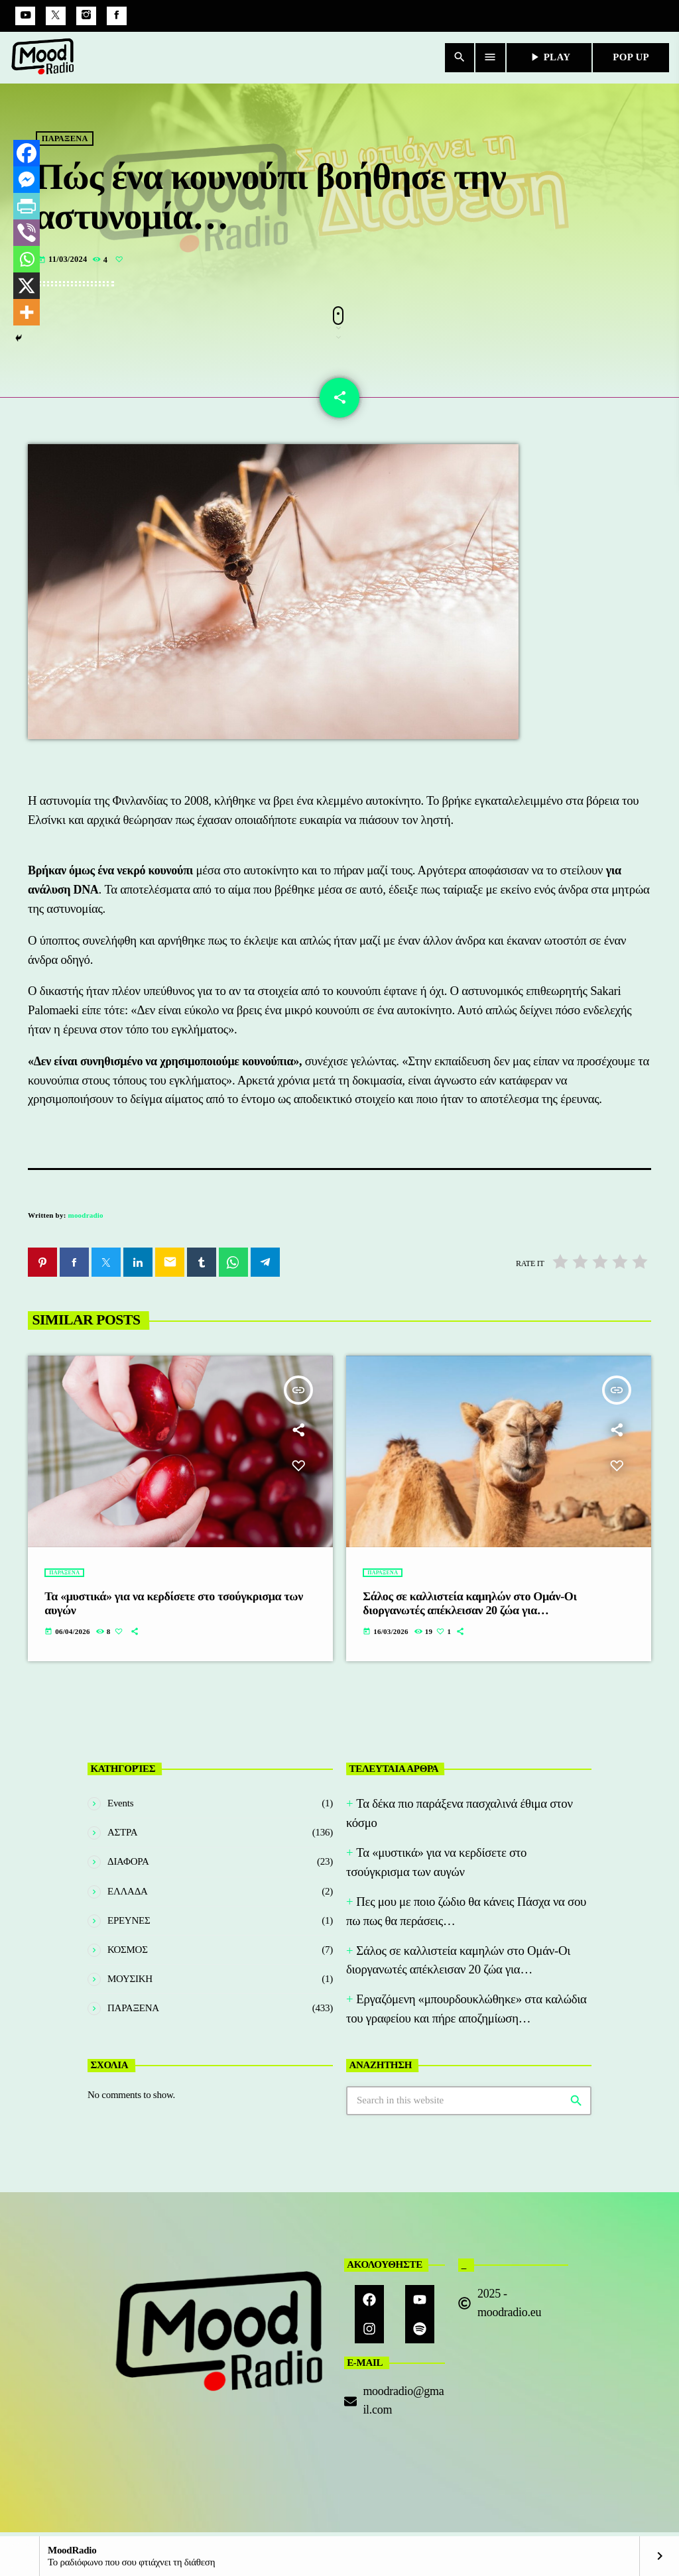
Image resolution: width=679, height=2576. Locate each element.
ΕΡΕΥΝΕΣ (128, 1923)
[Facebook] (117, 16)
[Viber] (26, 232)
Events (120, 1807)
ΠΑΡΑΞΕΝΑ (65, 165)
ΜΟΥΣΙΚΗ (130, 1982)
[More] (26, 312)
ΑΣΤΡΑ (122, 1836)
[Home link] (43, 57)
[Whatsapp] (26, 259)
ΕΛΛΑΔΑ (127, 1894)
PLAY (549, 57)
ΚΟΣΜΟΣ (127, 1953)
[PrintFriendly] (26, 206)
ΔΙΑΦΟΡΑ (128, 1865)
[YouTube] (25, 16)
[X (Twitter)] (56, 16)
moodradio (85, 1219)
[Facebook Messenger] (26, 179)
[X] (26, 285)
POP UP (631, 57)
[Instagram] (86, 16)
